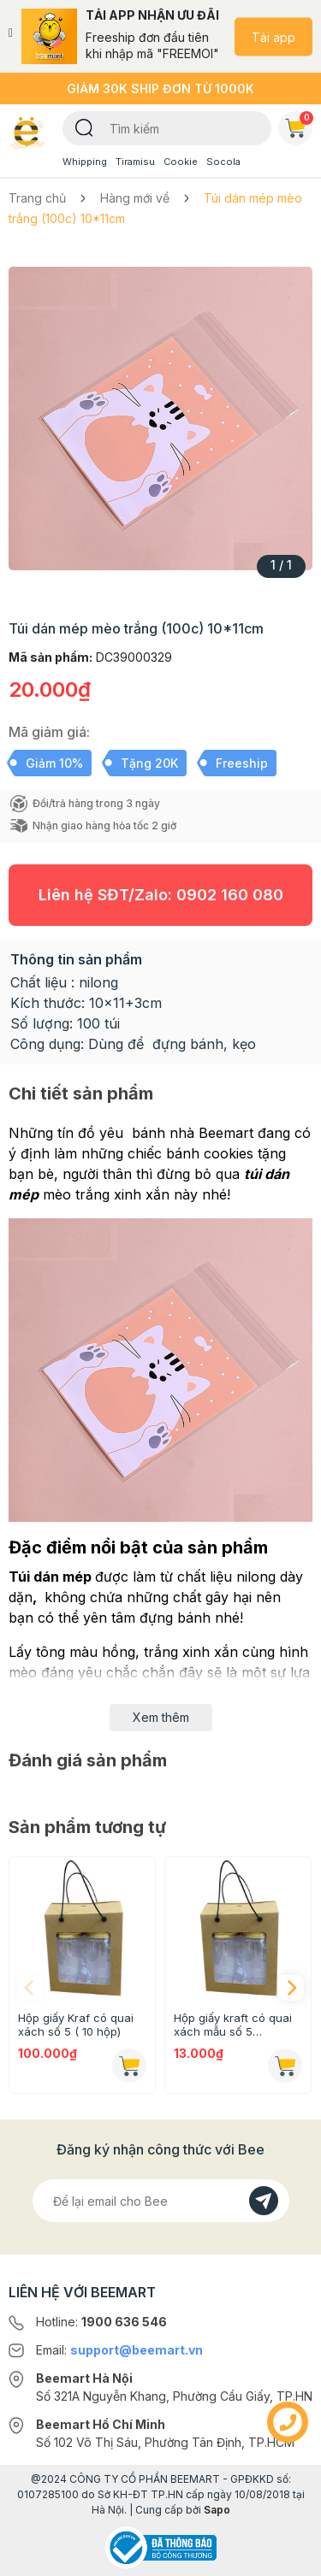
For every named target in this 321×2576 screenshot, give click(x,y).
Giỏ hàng (298, 125)
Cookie (180, 162)
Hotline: (101, 2321)
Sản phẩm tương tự (87, 1827)
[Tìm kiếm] (84, 126)
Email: (119, 2350)
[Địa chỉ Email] (161, 2200)
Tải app (273, 36)
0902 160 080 (229, 895)
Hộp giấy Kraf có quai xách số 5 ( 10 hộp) (76, 2024)
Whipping (84, 162)
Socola (223, 162)
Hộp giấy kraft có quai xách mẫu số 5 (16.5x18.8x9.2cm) (233, 2024)
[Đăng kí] (263, 2200)
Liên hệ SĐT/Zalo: (161, 895)
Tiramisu (135, 162)
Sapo (217, 2509)
